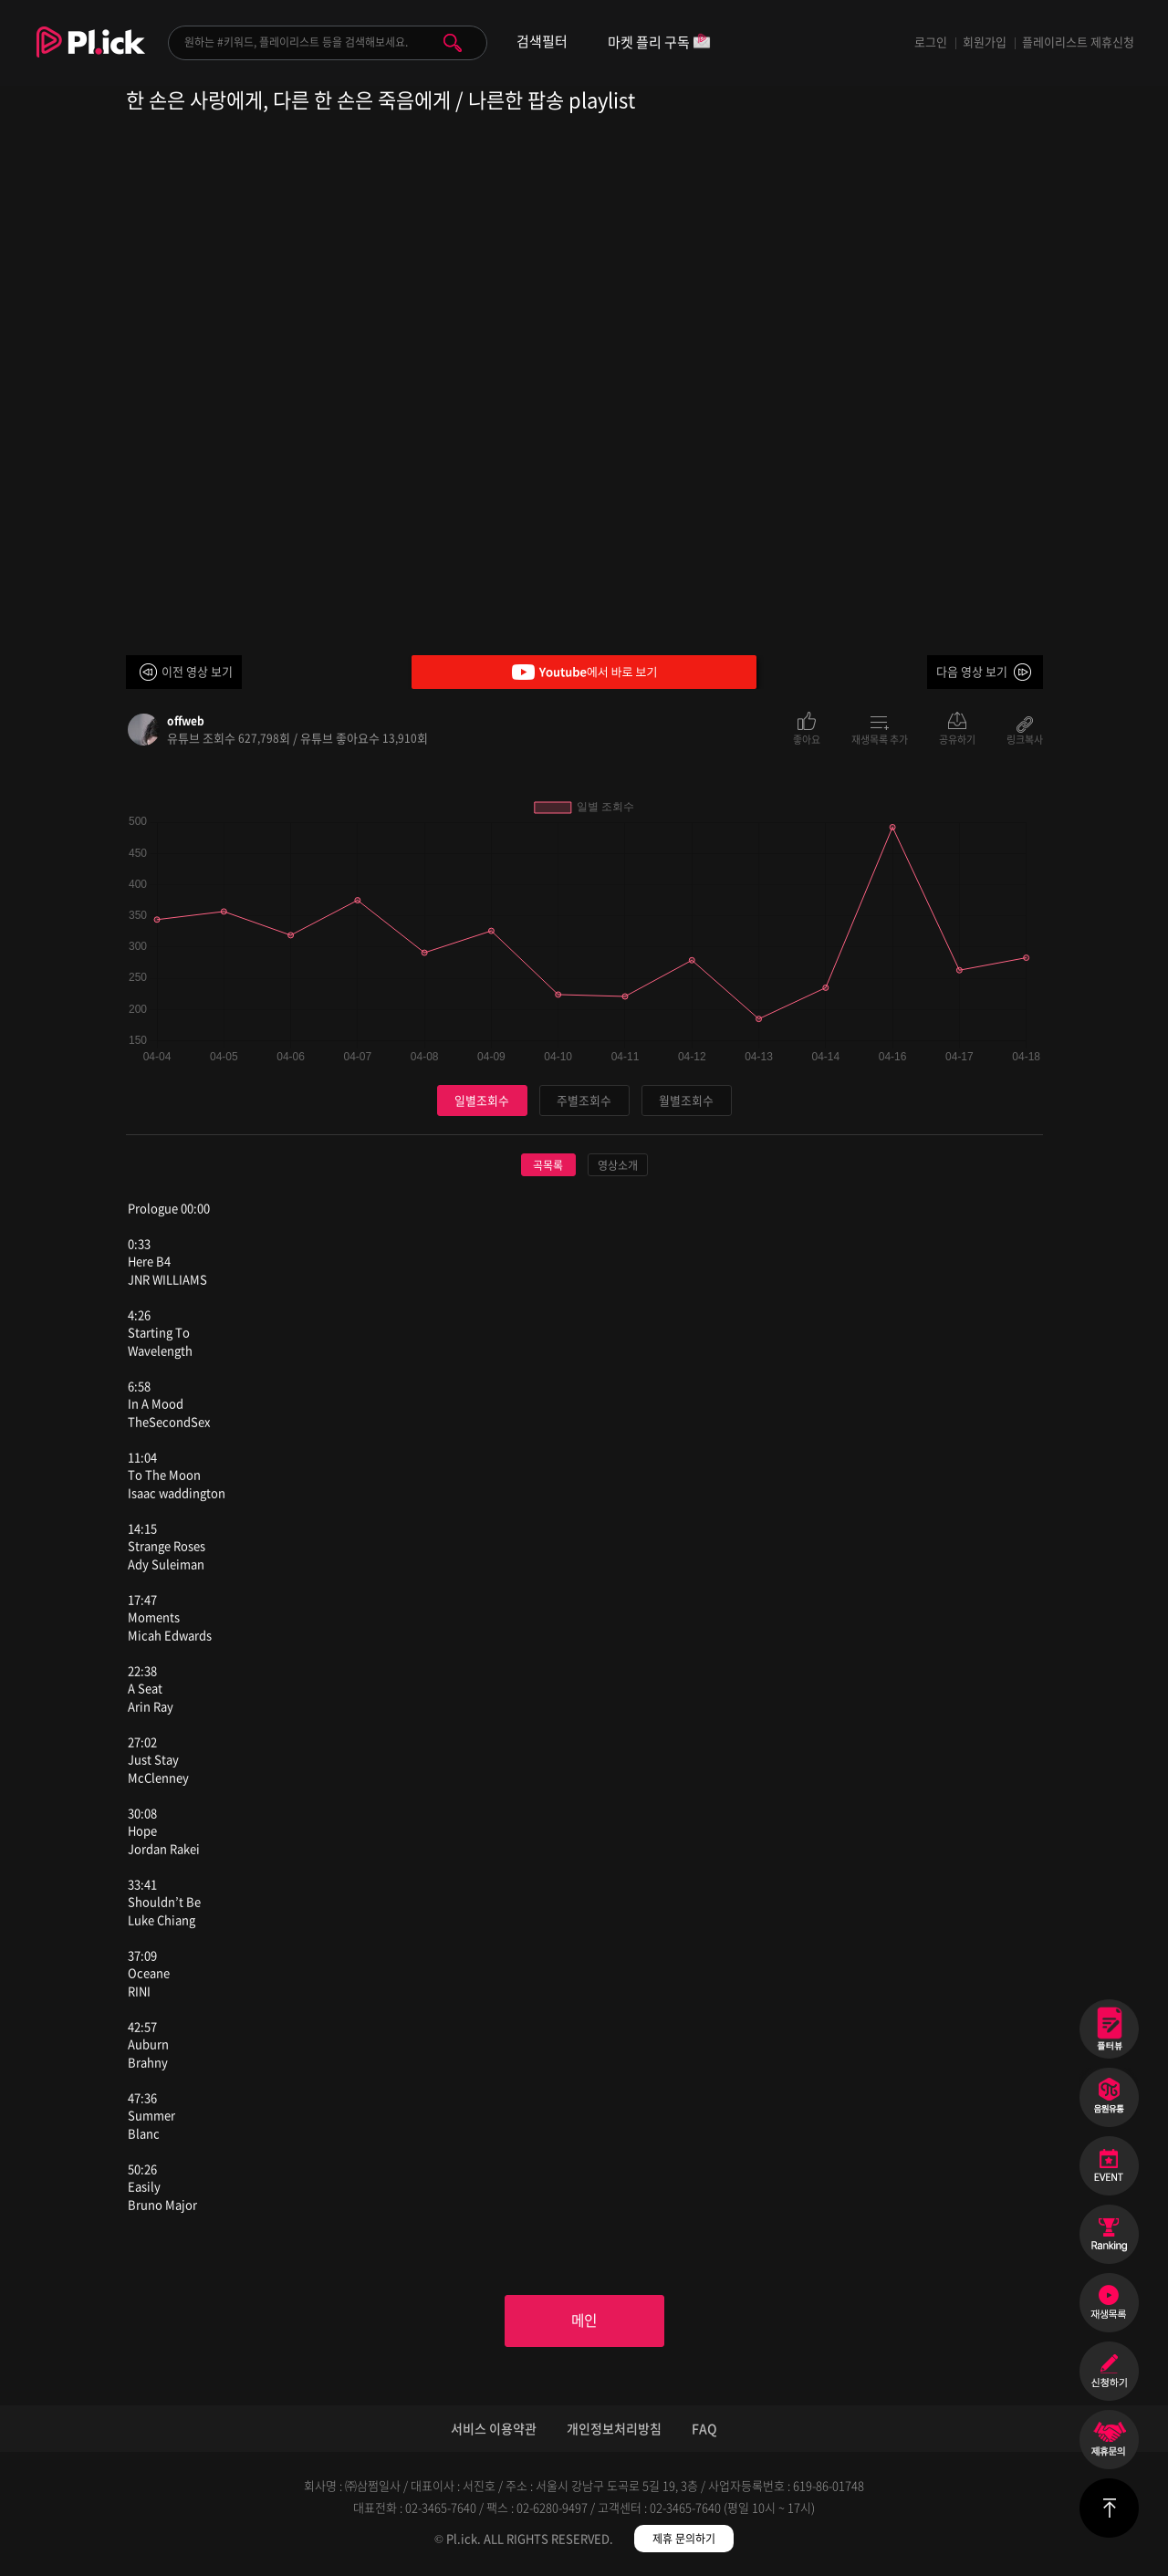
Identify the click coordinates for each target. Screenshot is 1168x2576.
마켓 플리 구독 (659, 43)
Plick (90, 55)
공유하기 (957, 738)
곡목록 (548, 1165)
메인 (584, 2321)
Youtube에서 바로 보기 (584, 672)
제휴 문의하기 (683, 2539)
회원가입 (984, 41)
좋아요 (806, 738)
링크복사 (1024, 738)
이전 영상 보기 (197, 671)
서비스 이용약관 (494, 2429)
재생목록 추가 (879, 738)
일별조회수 (481, 1100)
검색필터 (542, 41)
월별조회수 (686, 1100)
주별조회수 (584, 1100)
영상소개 (618, 1165)
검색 (453, 43)
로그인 (930, 41)
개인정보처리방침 (614, 2429)
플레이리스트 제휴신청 (1078, 41)
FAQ (704, 2429)
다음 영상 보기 (971, 671)
